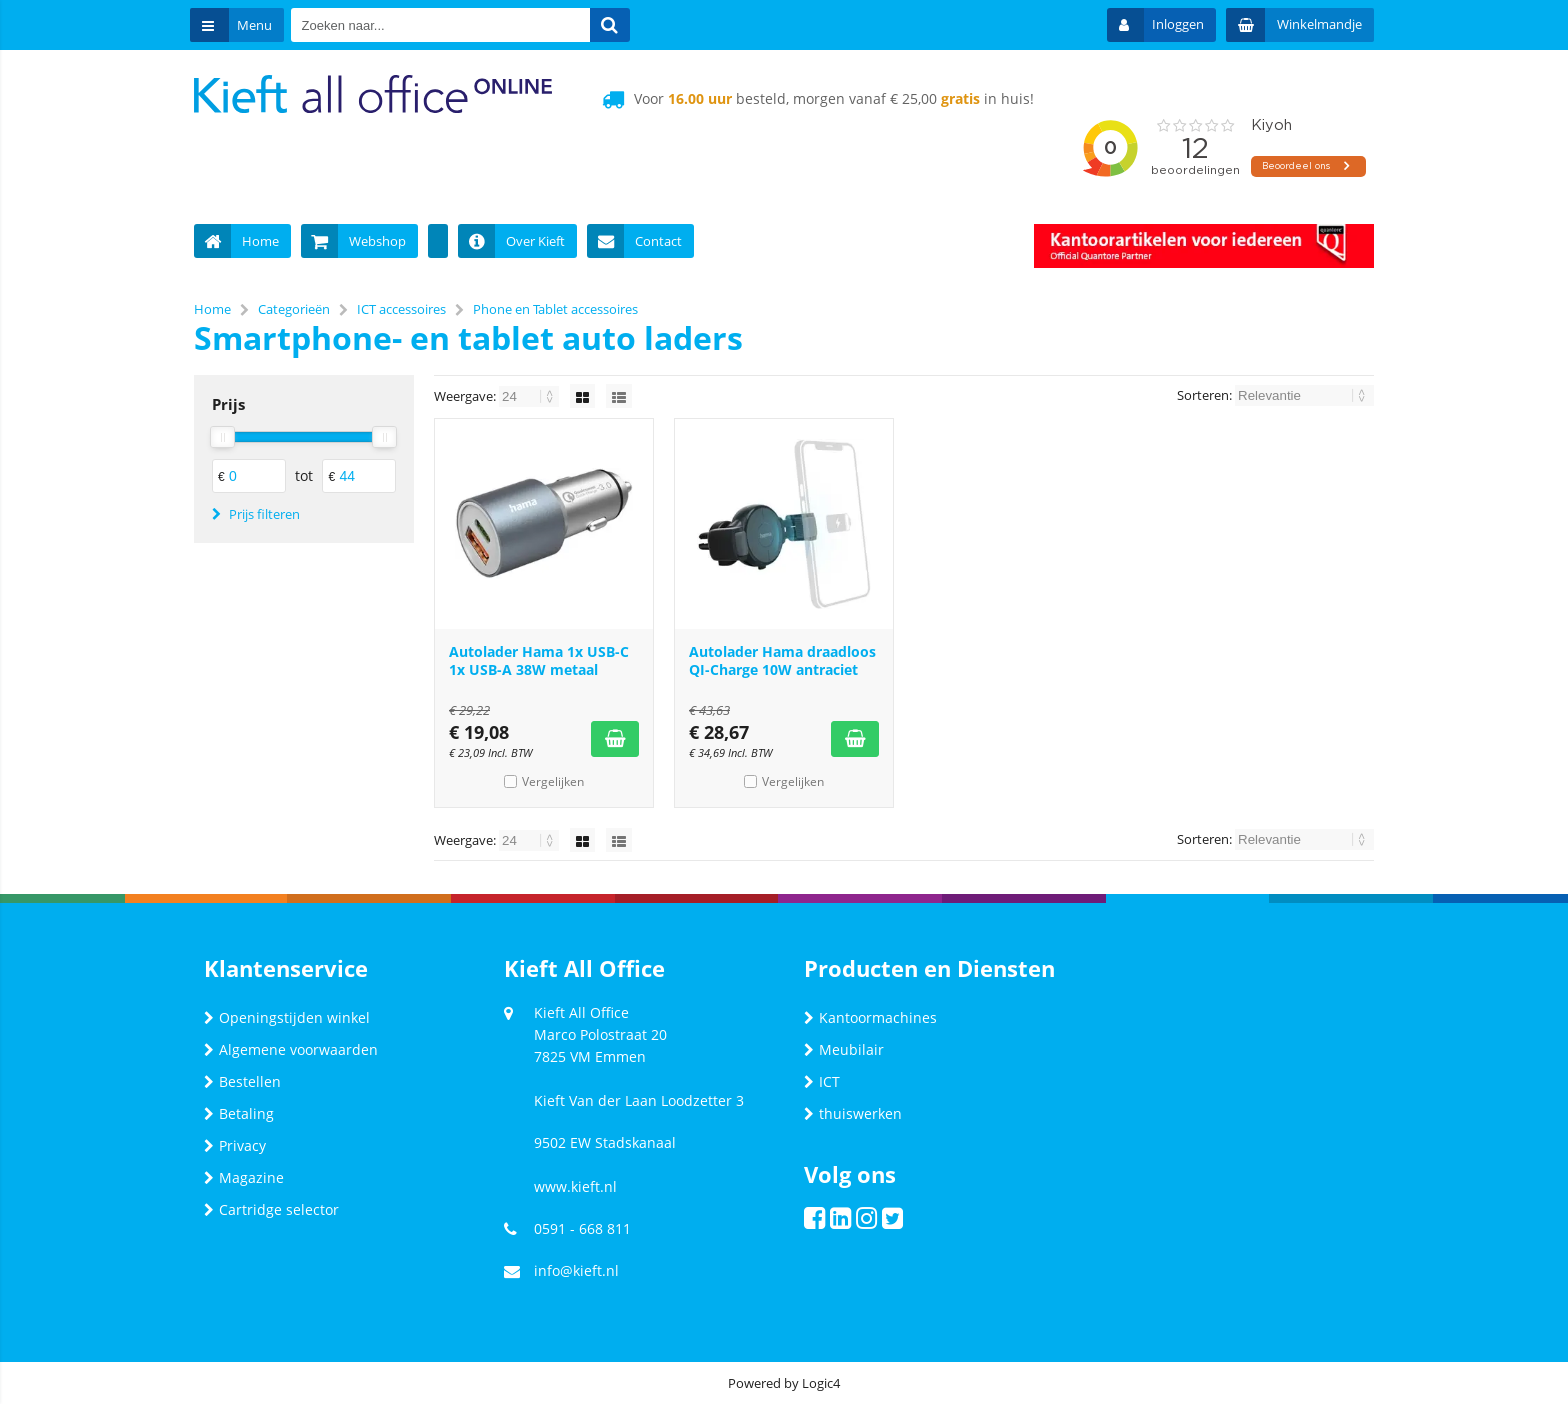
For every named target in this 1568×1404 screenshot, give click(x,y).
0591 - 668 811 (582, 1228)
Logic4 (821, 1383)
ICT (822, 1081)
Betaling (239, 1113)
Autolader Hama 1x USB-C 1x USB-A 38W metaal (539, 660)
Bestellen (242, 1081)
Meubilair (844, 1049)
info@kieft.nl (576, 1270)
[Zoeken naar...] (617, 25)
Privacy (235, 1145)
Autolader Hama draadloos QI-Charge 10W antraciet (782, 660)
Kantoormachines (870, 1017)
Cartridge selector (271, 1209)
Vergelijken (553, 781)
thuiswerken (853, 1113)
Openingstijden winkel (287, 1017)
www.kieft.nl (575, 1186)
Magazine (244, 1177)
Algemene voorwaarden (291, 1049)
